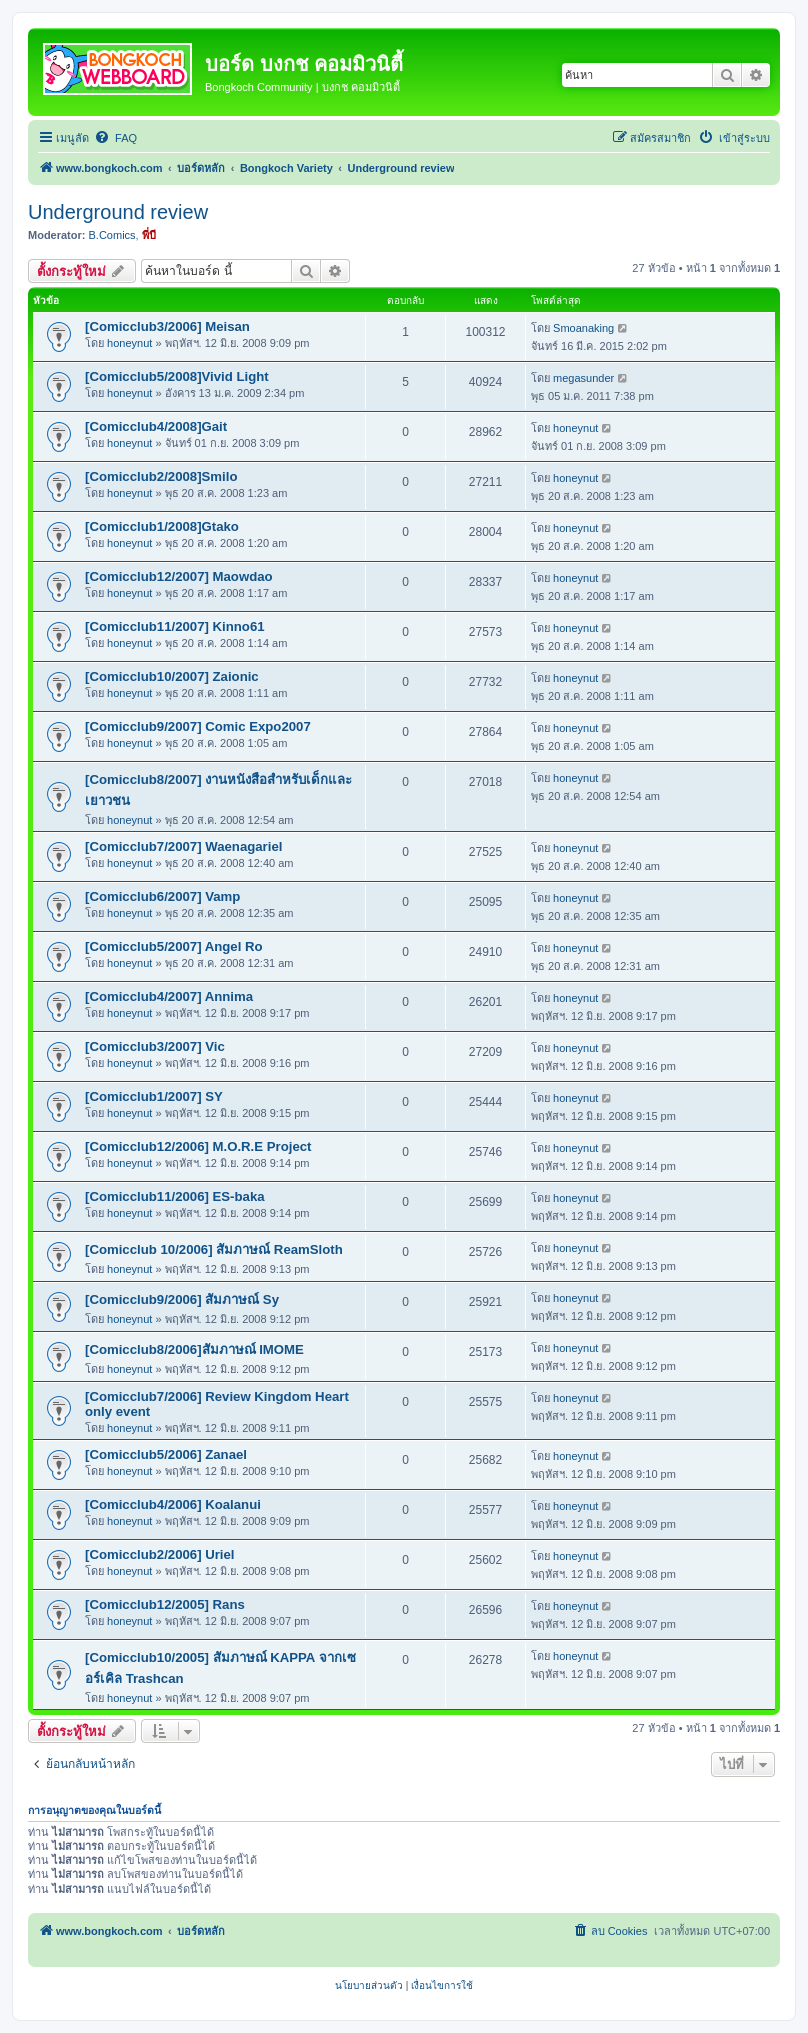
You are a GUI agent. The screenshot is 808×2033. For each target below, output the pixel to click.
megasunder (583, 378)
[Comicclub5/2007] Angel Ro (174, 946)
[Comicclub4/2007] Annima (169, 996)
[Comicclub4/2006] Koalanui (173, 1504)
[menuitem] (115, 138)
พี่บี (149, 235)
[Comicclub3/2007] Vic (155, 1046)
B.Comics (112, 235)
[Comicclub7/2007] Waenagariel (183, 846)
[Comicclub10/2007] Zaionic (172, 676)
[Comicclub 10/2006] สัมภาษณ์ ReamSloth (214, 1249)
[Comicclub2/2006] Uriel (160, 1554)
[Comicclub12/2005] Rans (165, 1604)
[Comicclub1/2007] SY (154, 1096)
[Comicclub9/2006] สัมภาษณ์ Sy (182, 1299)
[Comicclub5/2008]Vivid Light (177, 376)
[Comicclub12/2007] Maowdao (179, 576)
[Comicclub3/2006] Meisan (167, 326)
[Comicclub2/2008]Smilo (161, 476)
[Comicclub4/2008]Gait (156, 426)
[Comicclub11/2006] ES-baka (175, 1196)
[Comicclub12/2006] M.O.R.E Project (198, 1146)
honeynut (129, 343)
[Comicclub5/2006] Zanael (166, 1454)
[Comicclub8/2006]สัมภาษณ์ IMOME (194, 1349)
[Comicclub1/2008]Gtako (162, 526)
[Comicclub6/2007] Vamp (162, 896)
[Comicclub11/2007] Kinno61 (175, 626)
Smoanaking (583, 328)
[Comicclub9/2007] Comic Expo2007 (198, 726)
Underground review (118, 212)
